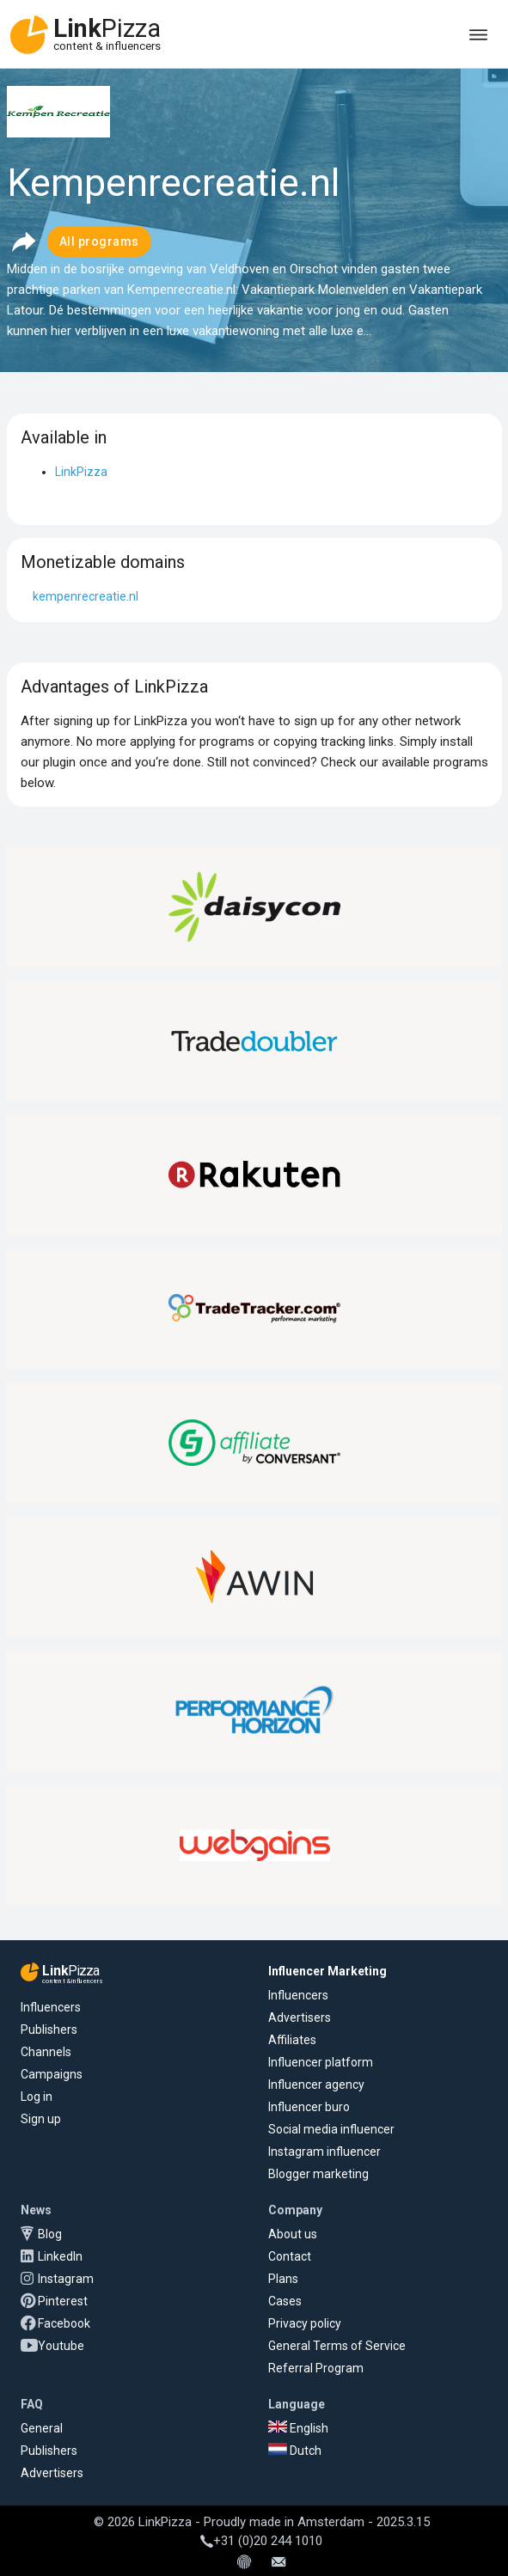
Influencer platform (320, 2062)
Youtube (61, 2346)
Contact (289, 2256)
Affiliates (292, 2040)
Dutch (294, 2450)
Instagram (66, 2279)
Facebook (64, 2323)
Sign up (41, 2119)
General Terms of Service (337, 2346)
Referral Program (316, 2368)
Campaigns (52, 2074)
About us (292, 2234)
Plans (283, 2279)
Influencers (51, 2007)
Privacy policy (304, 2323)
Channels (46, 2052)
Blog (50, 2234)
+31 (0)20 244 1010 (261, 2541)
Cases (285, 2301)
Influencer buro (309, 2107)
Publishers (49, 2029)
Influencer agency (316, 2084)
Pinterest (63, 2301)
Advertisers (299, 2017)
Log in (36, 2096)
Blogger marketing (318, 2174)
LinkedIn (60, 2256)
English (298, 2428)
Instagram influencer (324, 2151)
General (42, 2428)
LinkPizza (81, 472)
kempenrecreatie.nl (85, 596)
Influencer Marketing (327, 1971)
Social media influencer (331, 2129)
